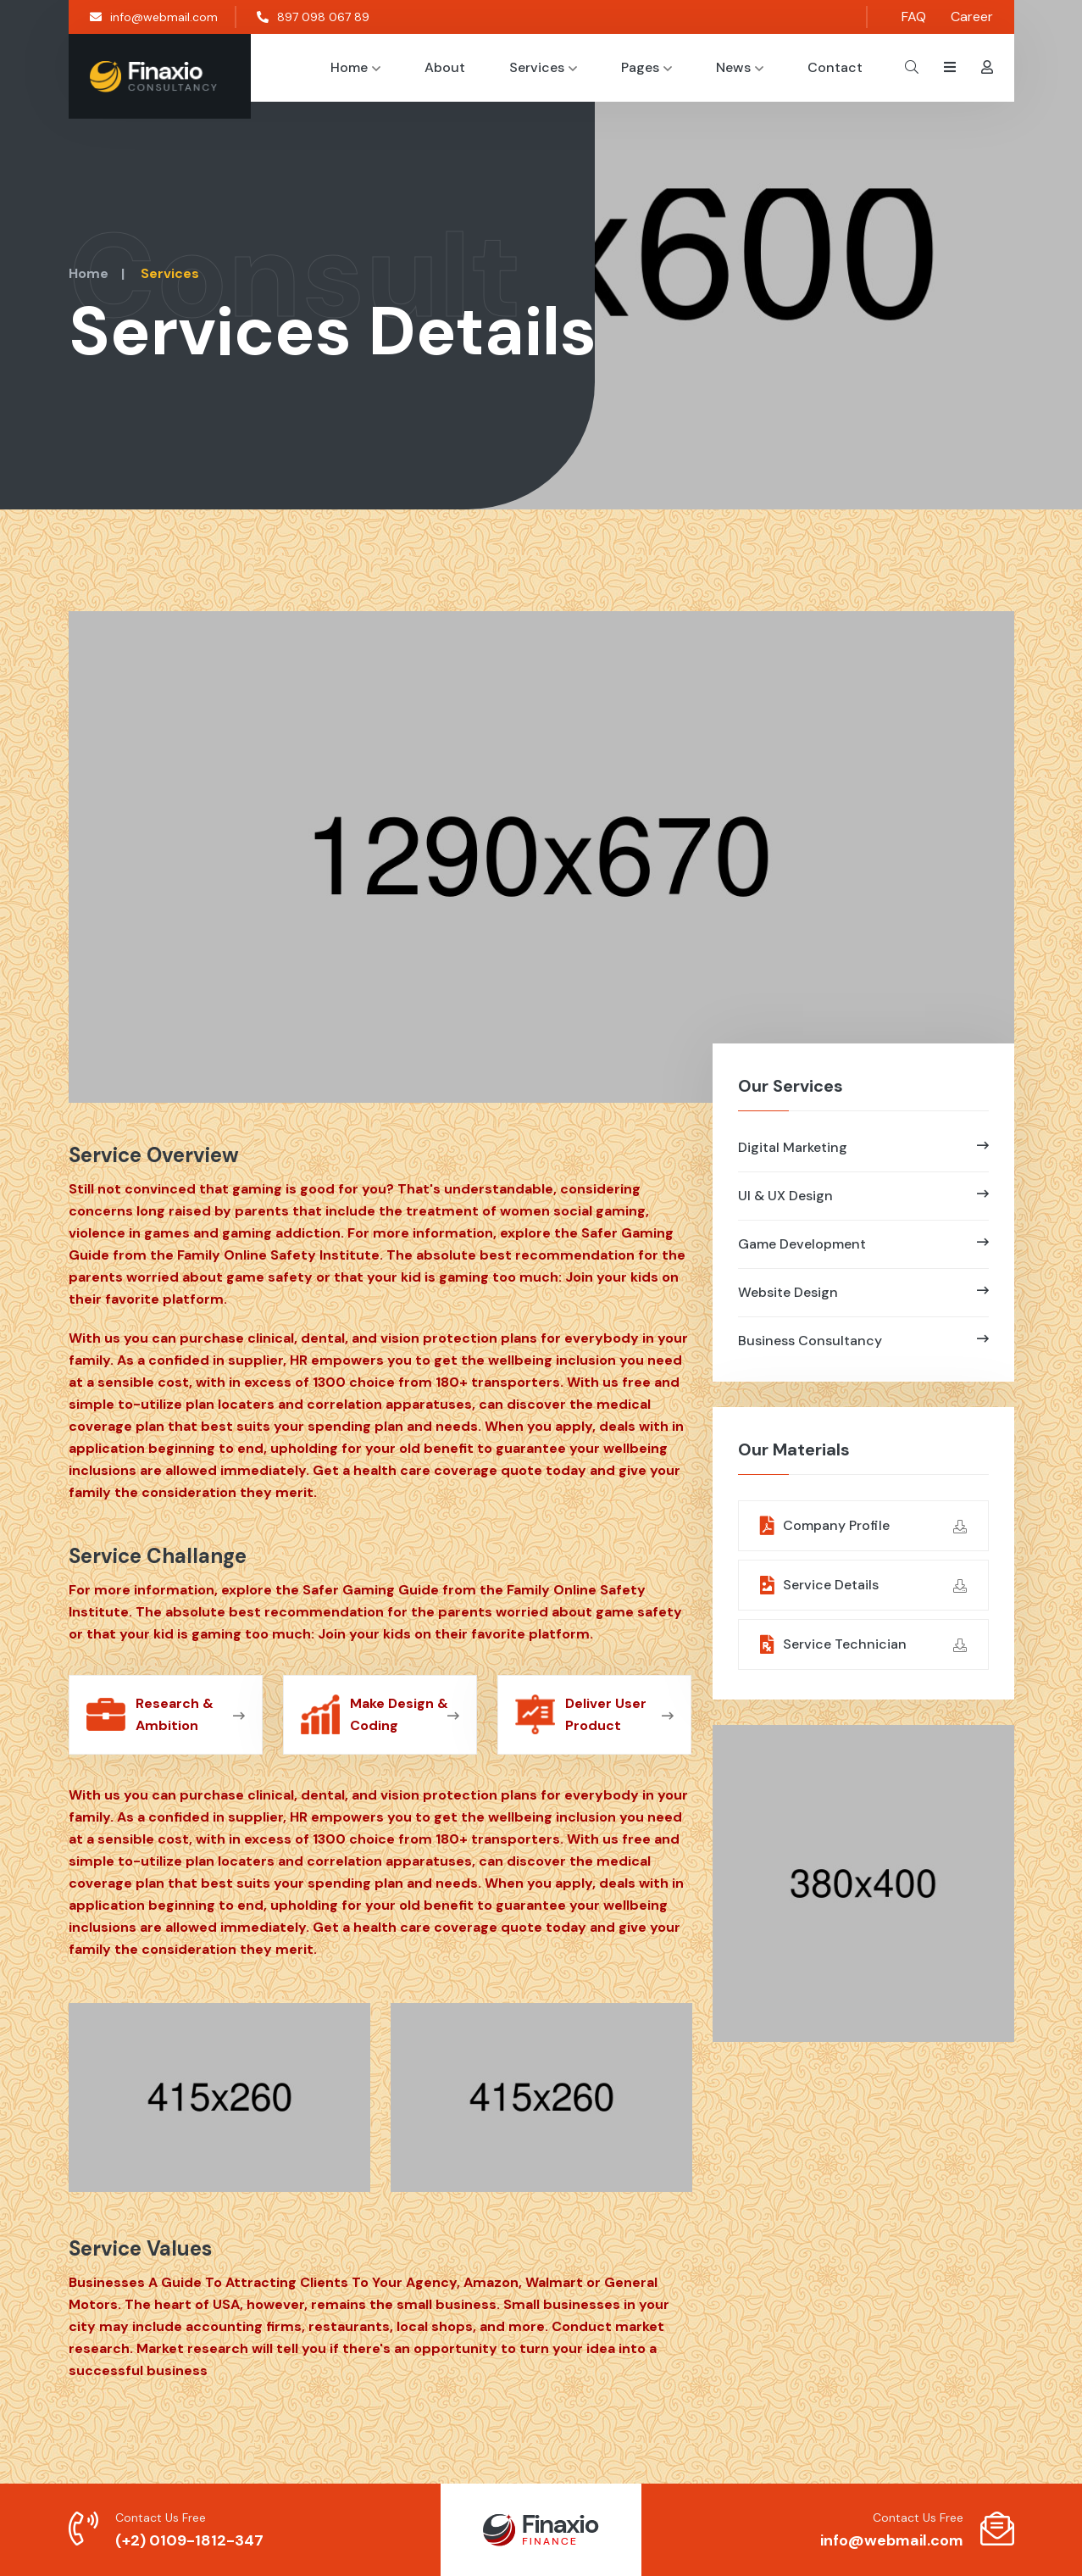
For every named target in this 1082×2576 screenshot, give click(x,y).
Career (972, 16)
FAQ (914, 16)
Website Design (863, 1292)
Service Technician (863, 1645)
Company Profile (863, 1526)
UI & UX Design (863, 1196)
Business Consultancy (863, 1340)
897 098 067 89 (313, 17)
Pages (646, 67)
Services (543, 67)
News (739, 67)
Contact (835, 67)
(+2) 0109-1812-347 (189, 2540)
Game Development (863, 1244)
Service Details (863, 1586)
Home (355, 67)
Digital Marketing (863, 1147)
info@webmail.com (154, 17)
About (444, 67)
